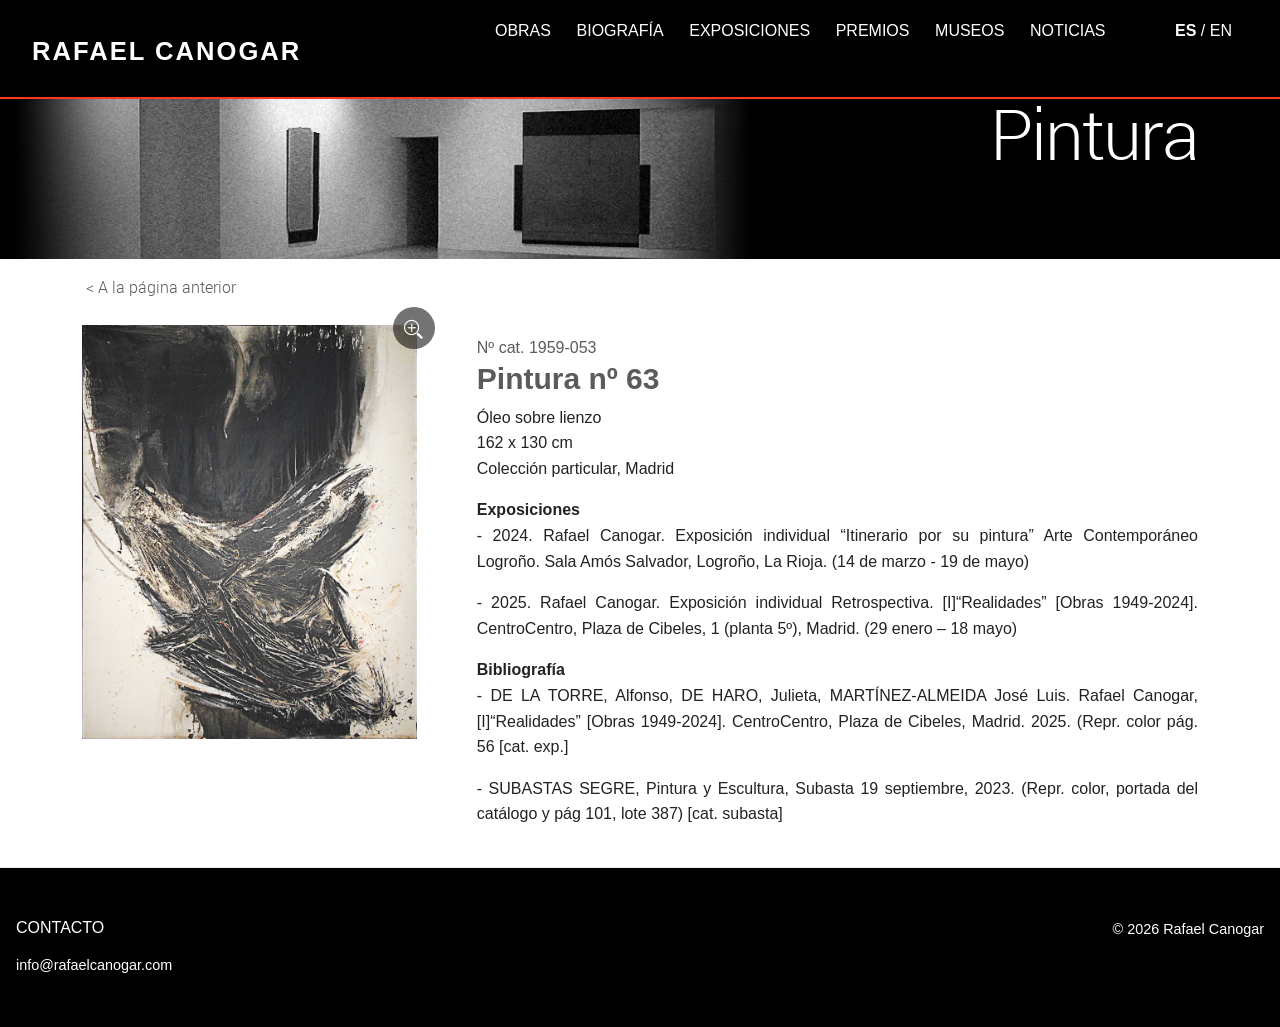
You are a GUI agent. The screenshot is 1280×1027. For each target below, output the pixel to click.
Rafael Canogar (166, 51)
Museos (969, 30)
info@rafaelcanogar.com (94, 965)
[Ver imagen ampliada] (414, 328)
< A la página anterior (161, 287)
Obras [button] (523, 30)
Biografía (620, 30)
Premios (873, 30)
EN (1221, 30)
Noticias (1068, 30)
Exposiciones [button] (749, 30)
